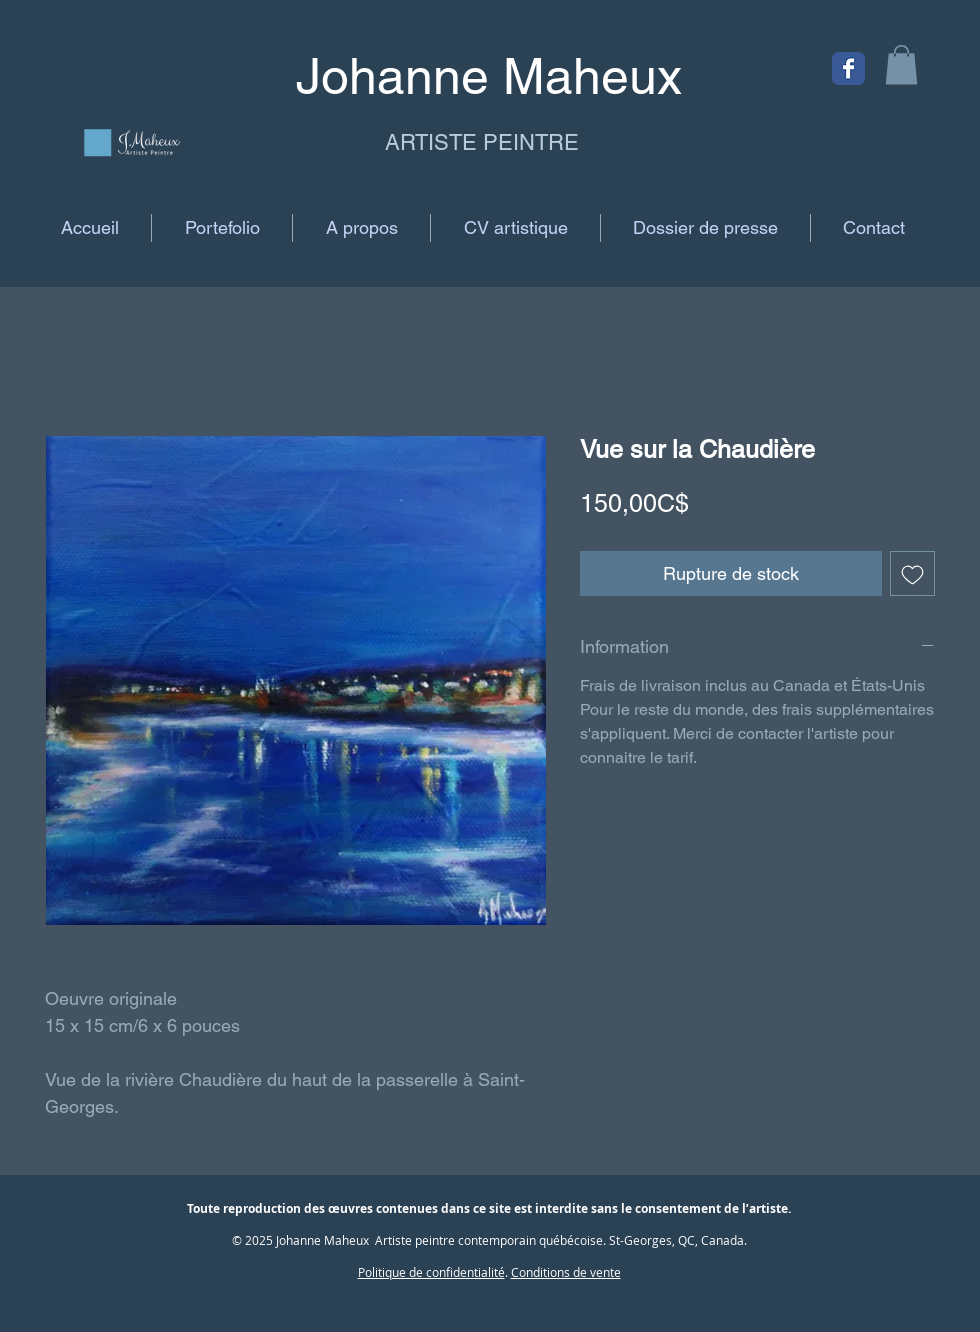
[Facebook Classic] (848, 68)
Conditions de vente (566, 1272)
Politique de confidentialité (431, 1272)
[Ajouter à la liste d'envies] (912, 573)
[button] (901, 64)
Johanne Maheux (322, 1240)
